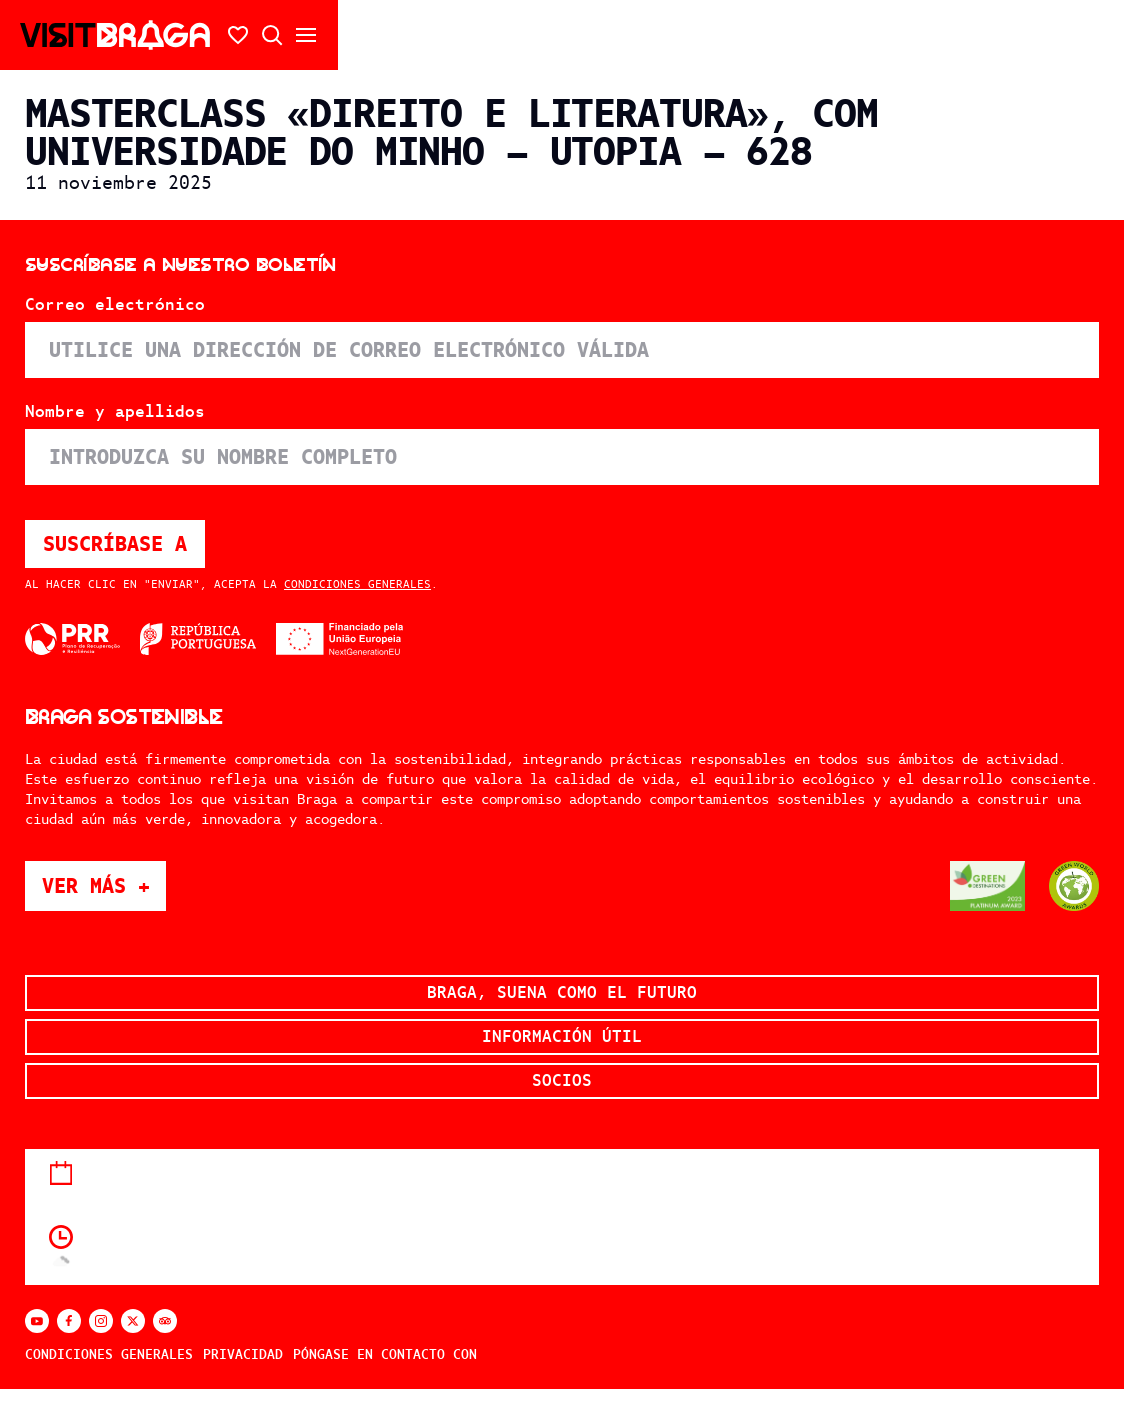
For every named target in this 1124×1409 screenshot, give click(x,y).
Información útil (562, 1036)
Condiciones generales (357, 584)
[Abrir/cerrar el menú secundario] (306, 35)
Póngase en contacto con (385, 1354)
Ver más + (104, 885)
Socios (562, 1080)
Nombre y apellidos (115, 412)
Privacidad (243, 1354)
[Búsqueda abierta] (272, 35)
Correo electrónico (115, 305)
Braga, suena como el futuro (562, 992)
